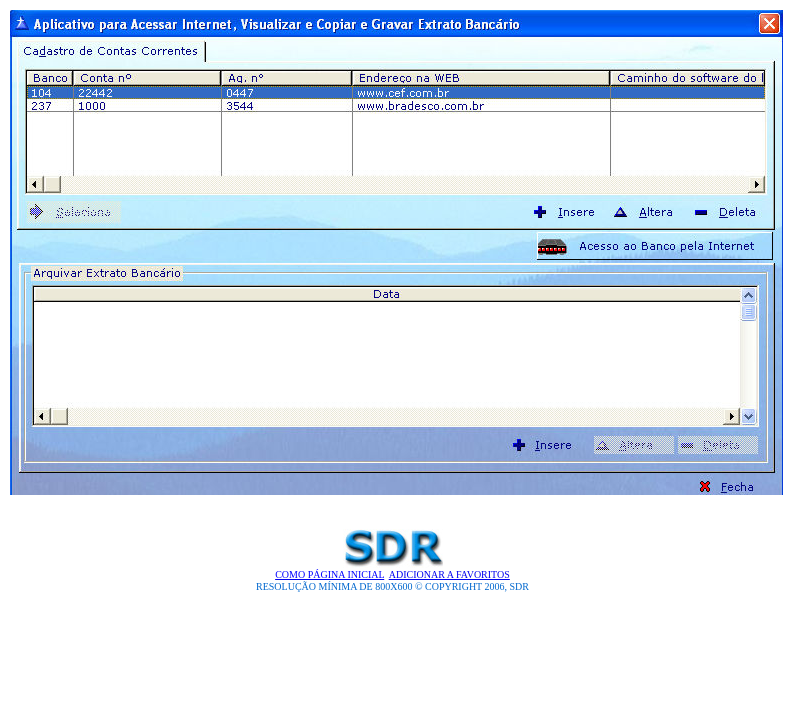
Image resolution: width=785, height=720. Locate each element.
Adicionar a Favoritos (449, 574)
